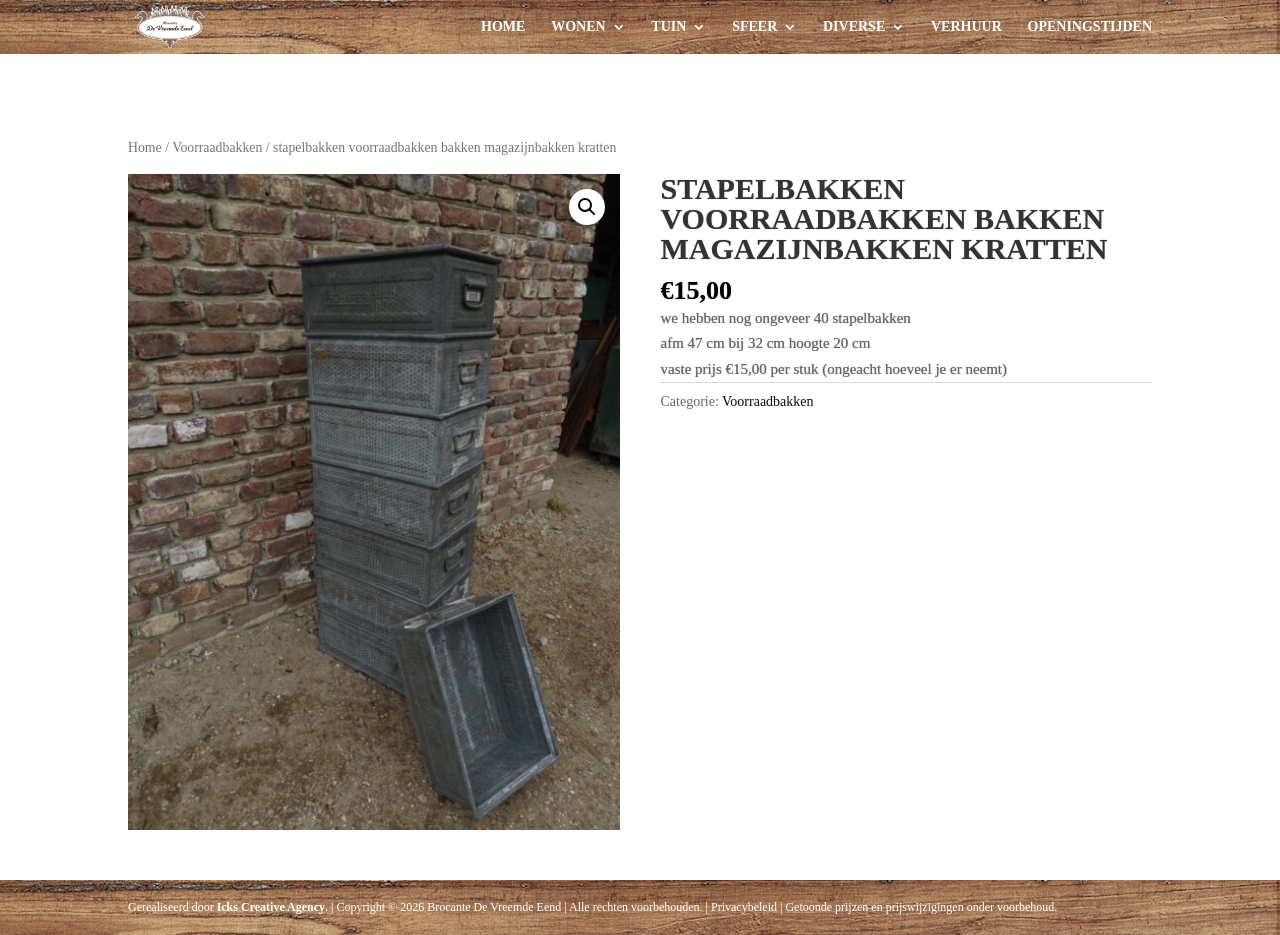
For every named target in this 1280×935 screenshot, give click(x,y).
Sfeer (754, 27)
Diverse (854, 27)
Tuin (668, 27)
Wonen (578, 27)
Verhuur (966, 27)
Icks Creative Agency (271, 907)
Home (503, 27)
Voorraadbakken (217, 147)
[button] (587, 207)
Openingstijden (1090, 27)
